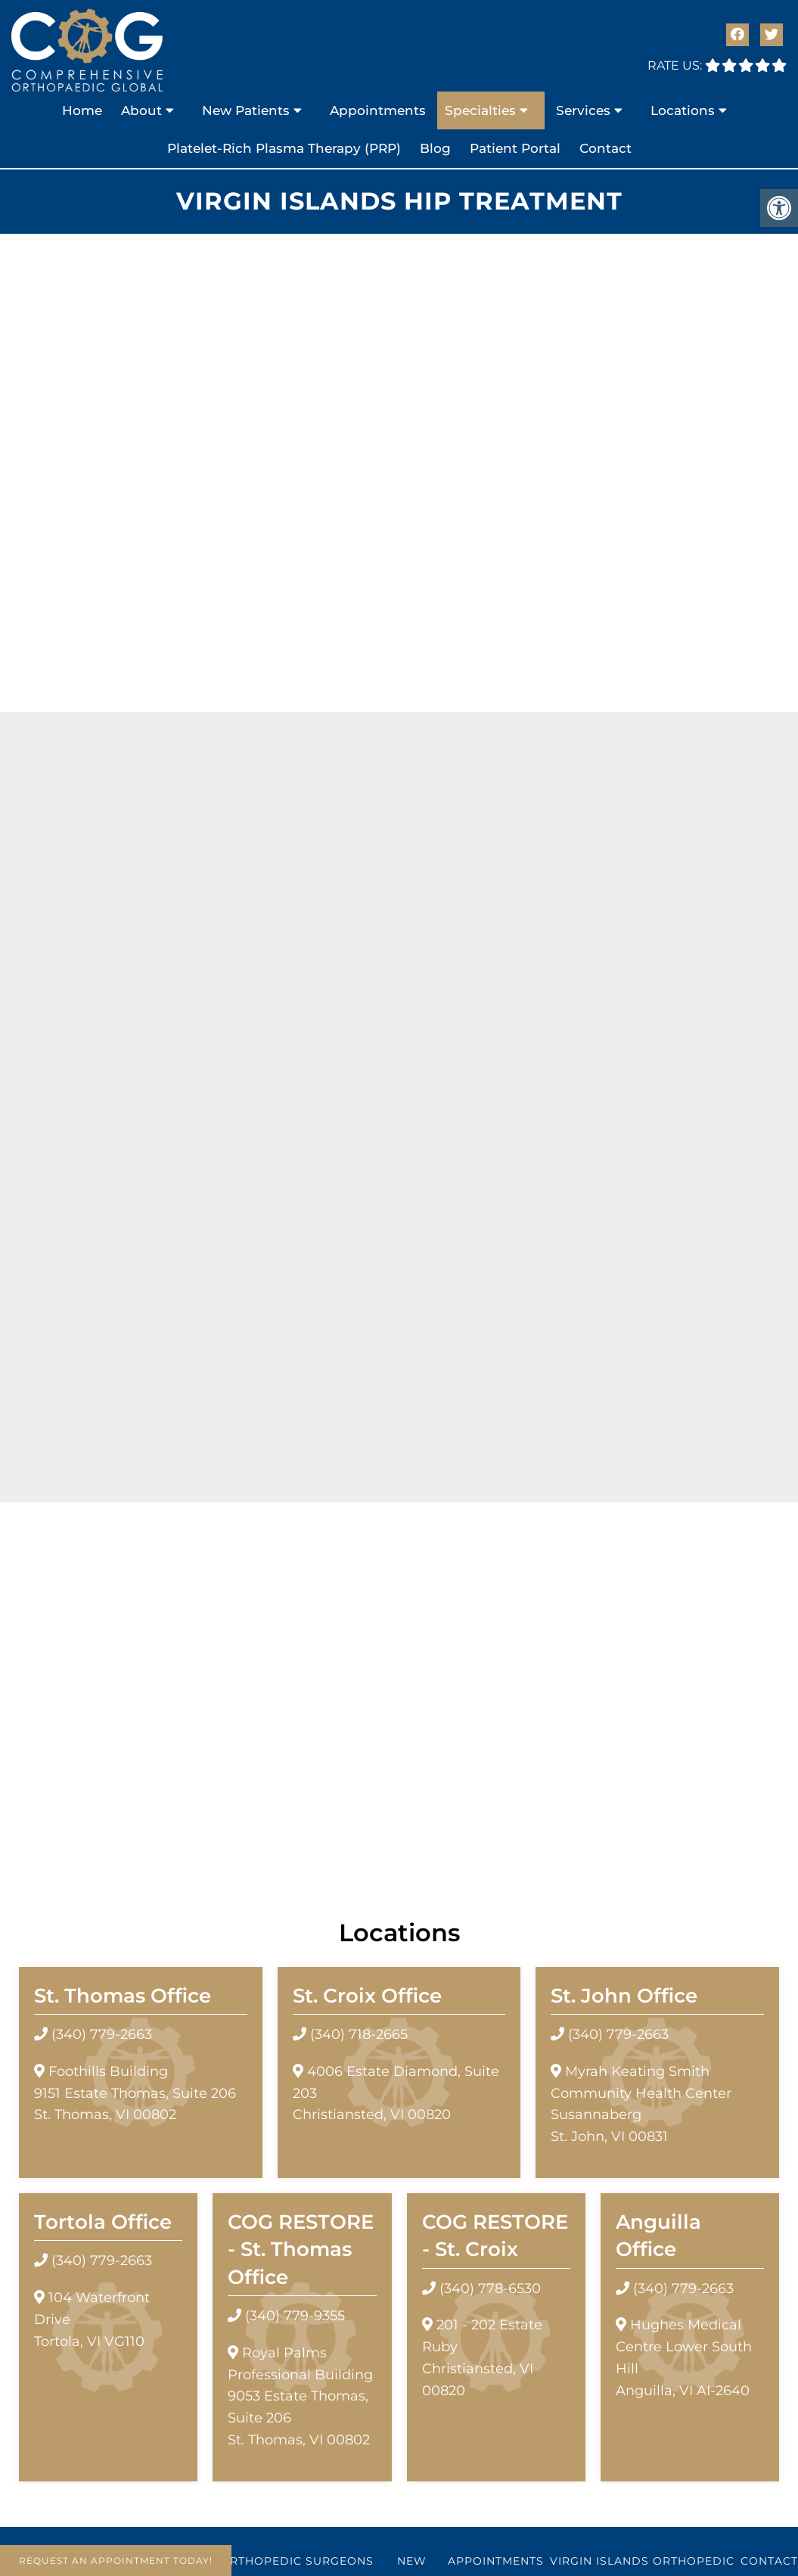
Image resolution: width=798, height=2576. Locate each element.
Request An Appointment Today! (116, 2560)
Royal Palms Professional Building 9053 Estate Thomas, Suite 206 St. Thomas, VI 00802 (300, 2396)
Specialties (480, 110)
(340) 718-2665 (359, 2034)
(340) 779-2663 (101, 2034)
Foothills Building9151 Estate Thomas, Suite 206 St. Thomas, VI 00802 (135, 2093)
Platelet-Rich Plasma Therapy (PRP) (284, 148)
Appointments (378, 110)
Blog (435, 148)
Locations (683, 110)
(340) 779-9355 (295, 2315)
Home (82, 110)
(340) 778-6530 (490, 2288)
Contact (605, 148)
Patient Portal (515, 148)
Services (583, 110)
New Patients (246, 110)
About (141, 110)
